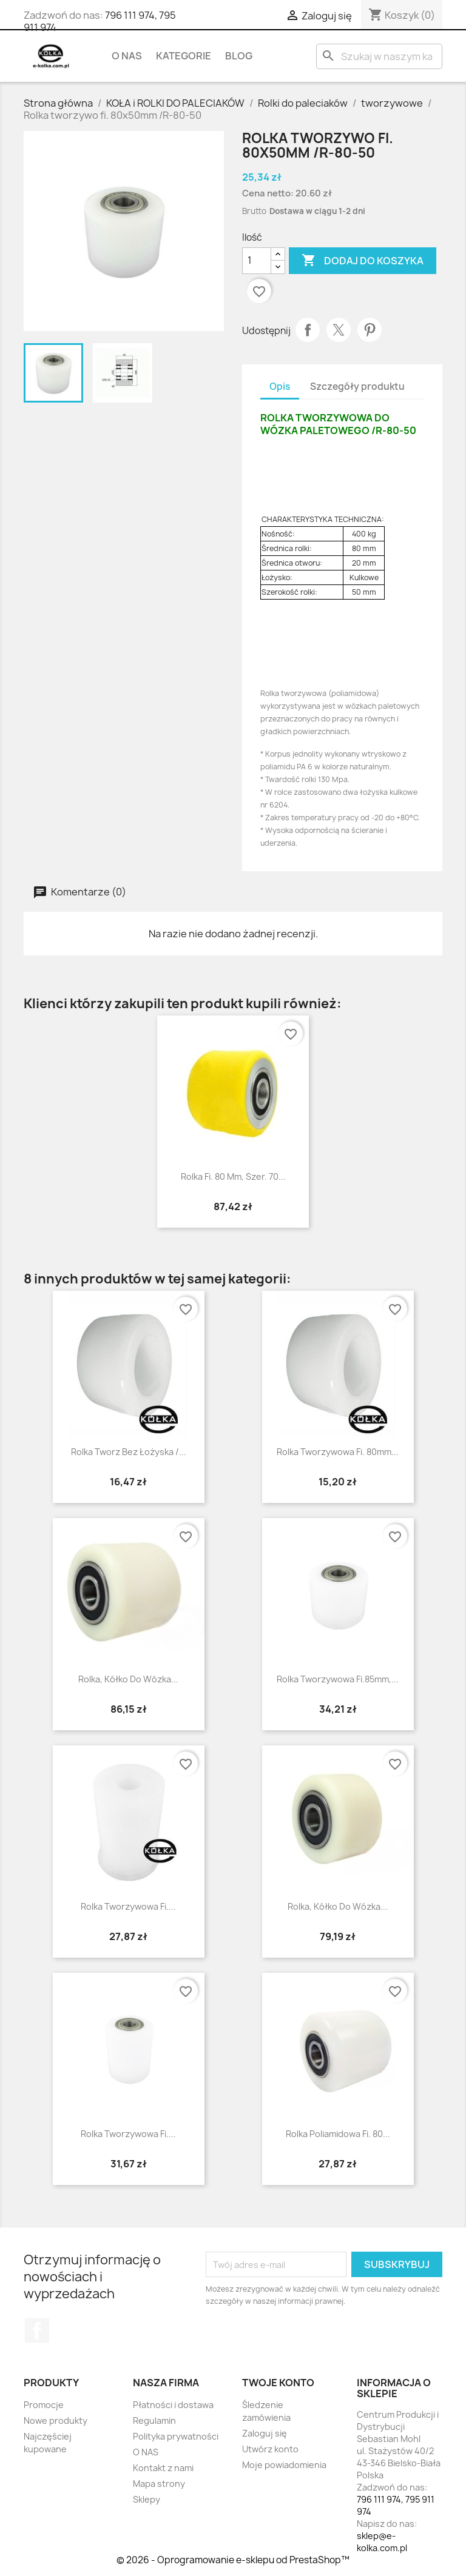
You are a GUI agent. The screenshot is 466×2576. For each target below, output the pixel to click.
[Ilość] (256, 260)
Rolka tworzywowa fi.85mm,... (338, 1679)
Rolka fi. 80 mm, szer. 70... (233, 1176)
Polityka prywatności (175, 2436)
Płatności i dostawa (173, 2404)
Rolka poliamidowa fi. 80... (338, 2133)
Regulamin (154, 2420)
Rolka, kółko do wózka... (128, 1679)
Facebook (37, 2330)
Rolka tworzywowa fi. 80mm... (338, 1451)
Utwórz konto (270, 2449)
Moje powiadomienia (284, 2465)
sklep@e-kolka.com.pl (382, 2542)
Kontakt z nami (163, 2468)
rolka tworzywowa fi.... (128, 1906)
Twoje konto (278, 2382)
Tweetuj (338, 330)
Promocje (44, 2404)
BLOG (238, 55)
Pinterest (369, 330)
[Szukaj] (379, 56)
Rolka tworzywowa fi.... (128, 2133)
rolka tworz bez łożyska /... (128, 1451)
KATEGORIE (183, 55)
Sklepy (146, 2499)
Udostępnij (307, 330)
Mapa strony (159, 2483)
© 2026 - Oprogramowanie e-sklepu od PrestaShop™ (233, 2560)
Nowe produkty (55, 2420)
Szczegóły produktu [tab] (357, 386)
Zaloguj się (264, 2433)
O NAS (127, 55)
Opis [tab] (279, 386)
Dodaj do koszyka (363, 261)
